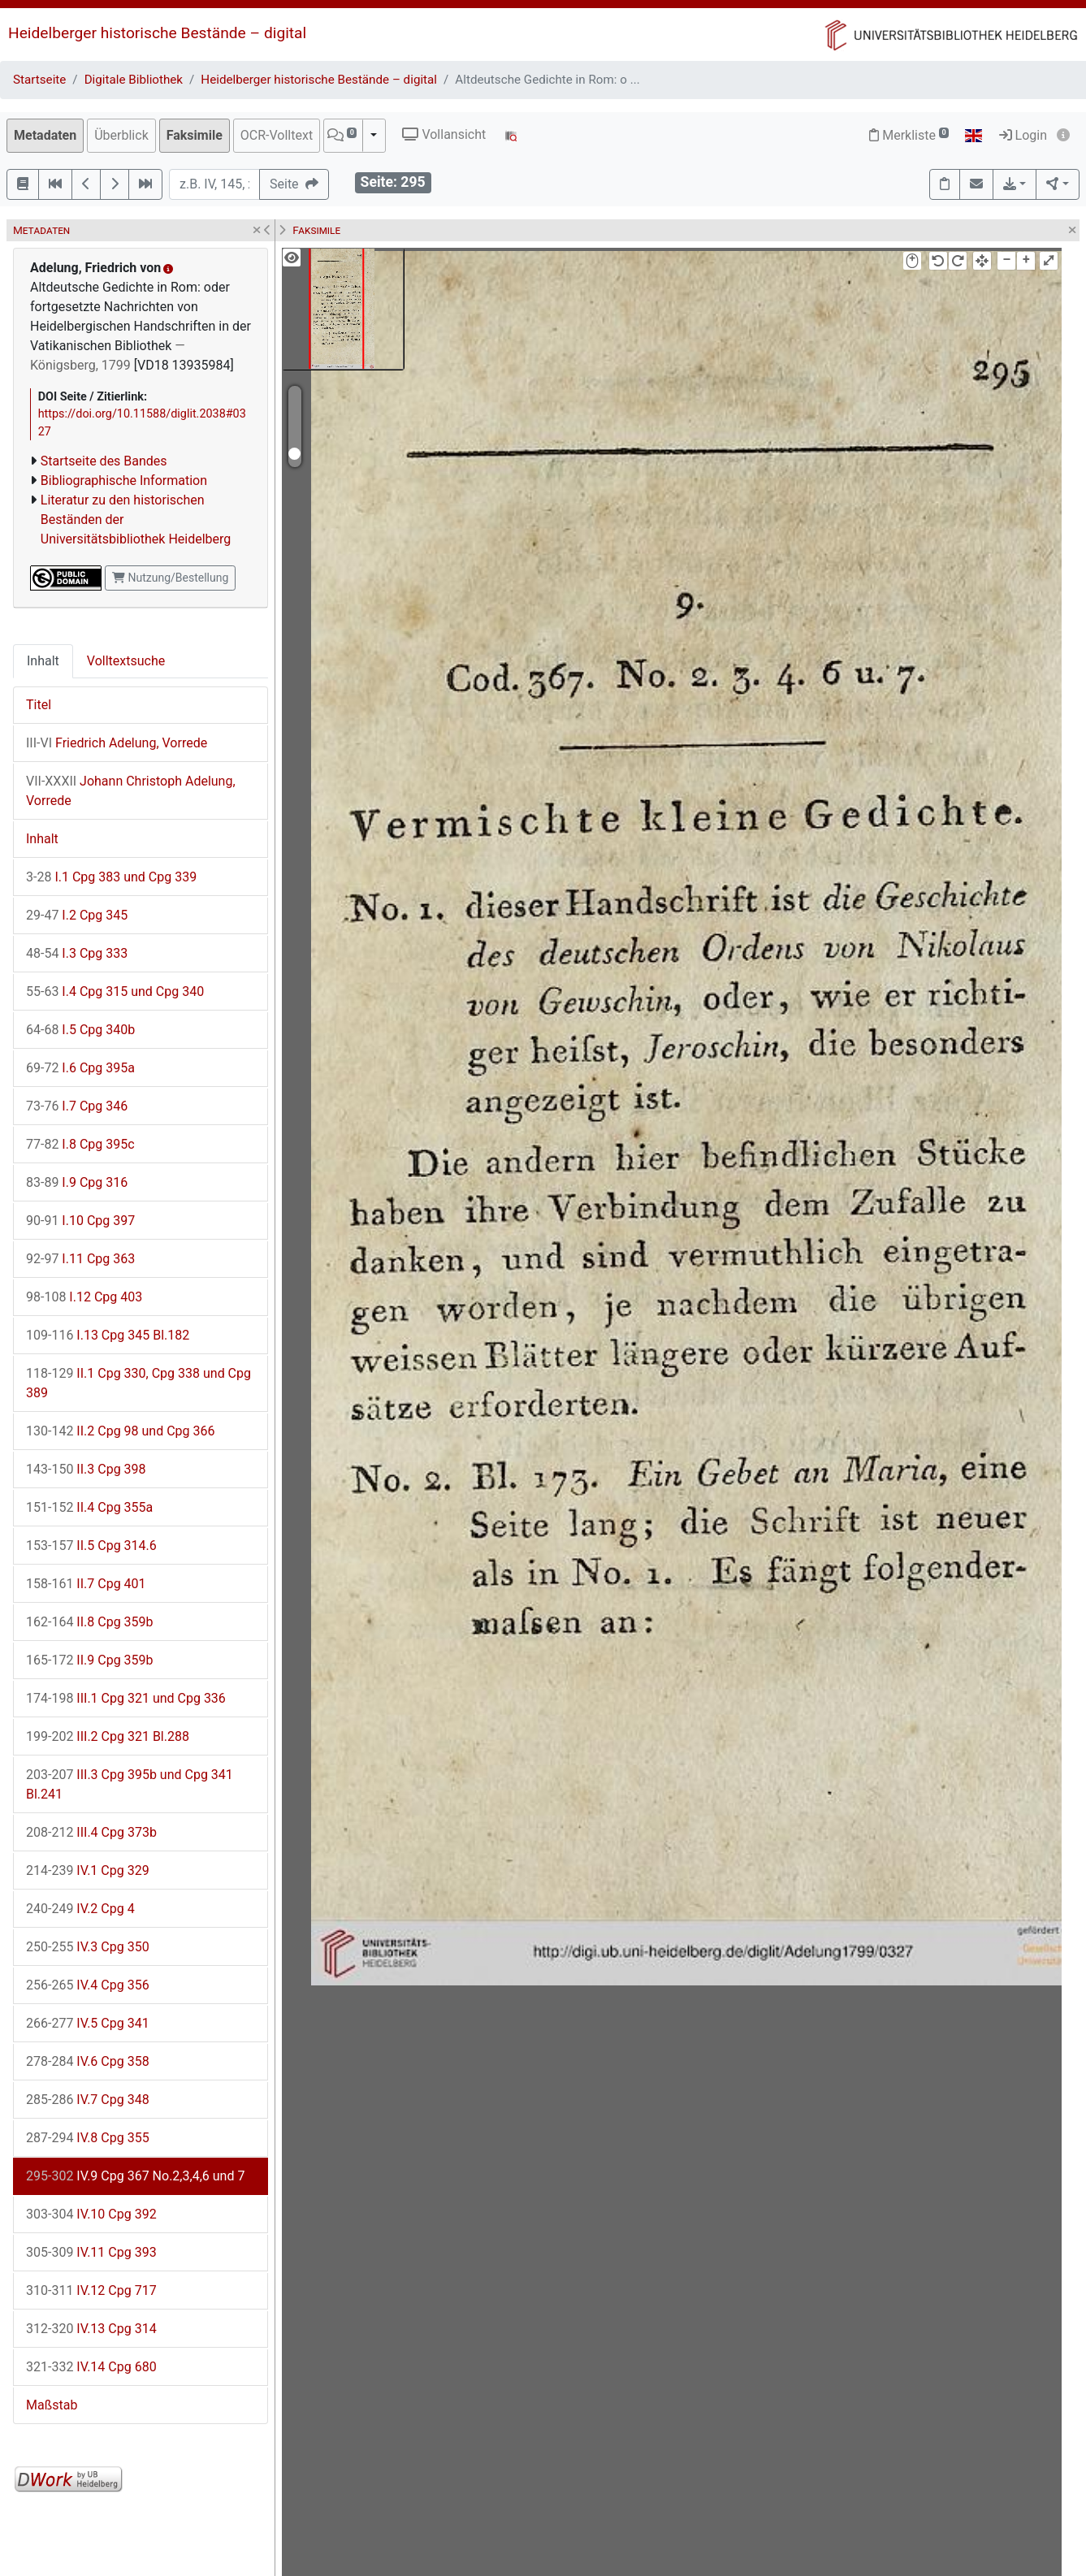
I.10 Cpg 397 (80, 1220)
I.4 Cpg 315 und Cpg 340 (115, 991)
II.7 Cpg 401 (86, 1583)
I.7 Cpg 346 (77, 1106)
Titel (38, 704)
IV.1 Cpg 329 (87, 1870)
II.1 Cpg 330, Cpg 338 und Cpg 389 (138, 1383)
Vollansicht (444, 134)
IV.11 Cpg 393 (91, 2252)
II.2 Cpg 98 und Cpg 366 (120, 1431)
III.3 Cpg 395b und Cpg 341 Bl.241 (129, 1784)
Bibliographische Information (124, 480)
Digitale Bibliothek (133, 79)
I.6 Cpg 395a (80, 1068)
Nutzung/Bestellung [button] (170, 577)
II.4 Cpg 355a (89, 1507)
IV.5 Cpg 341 (87, 2023)
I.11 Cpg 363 (80, 1258)
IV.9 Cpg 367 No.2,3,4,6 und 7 (135, 2176)
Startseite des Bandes (104, 461)
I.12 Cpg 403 (84, 1297)
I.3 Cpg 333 (77, 953)
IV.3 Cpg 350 (87, 1947)
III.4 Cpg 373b (91, 1832)
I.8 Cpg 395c (80, 1144)
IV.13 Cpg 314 (91, 2328)
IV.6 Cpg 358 (87, 2061)
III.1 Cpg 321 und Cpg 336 (126, 1698)
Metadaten (45, 135)
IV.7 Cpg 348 (87, 2099)
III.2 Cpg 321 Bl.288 (107, 1736)
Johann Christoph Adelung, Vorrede (131, 790)
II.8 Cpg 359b (90, 1622)
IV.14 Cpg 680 (91, 2367)
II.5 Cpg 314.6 (91, 1545)
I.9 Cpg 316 (77, 1182)
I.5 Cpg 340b (80, 1029)
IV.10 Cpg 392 (91, 2214)
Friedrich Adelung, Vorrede (116, 743)
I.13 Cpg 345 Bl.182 (107, 1335)
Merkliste (909, 135)
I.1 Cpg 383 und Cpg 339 (111, 877)
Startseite (39, 79)
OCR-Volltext (276, 135)
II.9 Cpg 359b (90, 1660)
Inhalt (43, 661)
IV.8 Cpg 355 (87, 2137)
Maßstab (51, 2405)
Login (1023, 135)
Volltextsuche (126, 661)
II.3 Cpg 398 (86, 1469)
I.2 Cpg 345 (77, 915)
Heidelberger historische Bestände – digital (157, 33)
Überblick (121, 135)
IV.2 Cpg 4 (80, 1908)
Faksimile (195, 135)
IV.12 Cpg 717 (91, 2290)
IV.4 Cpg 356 (87, 1985)
